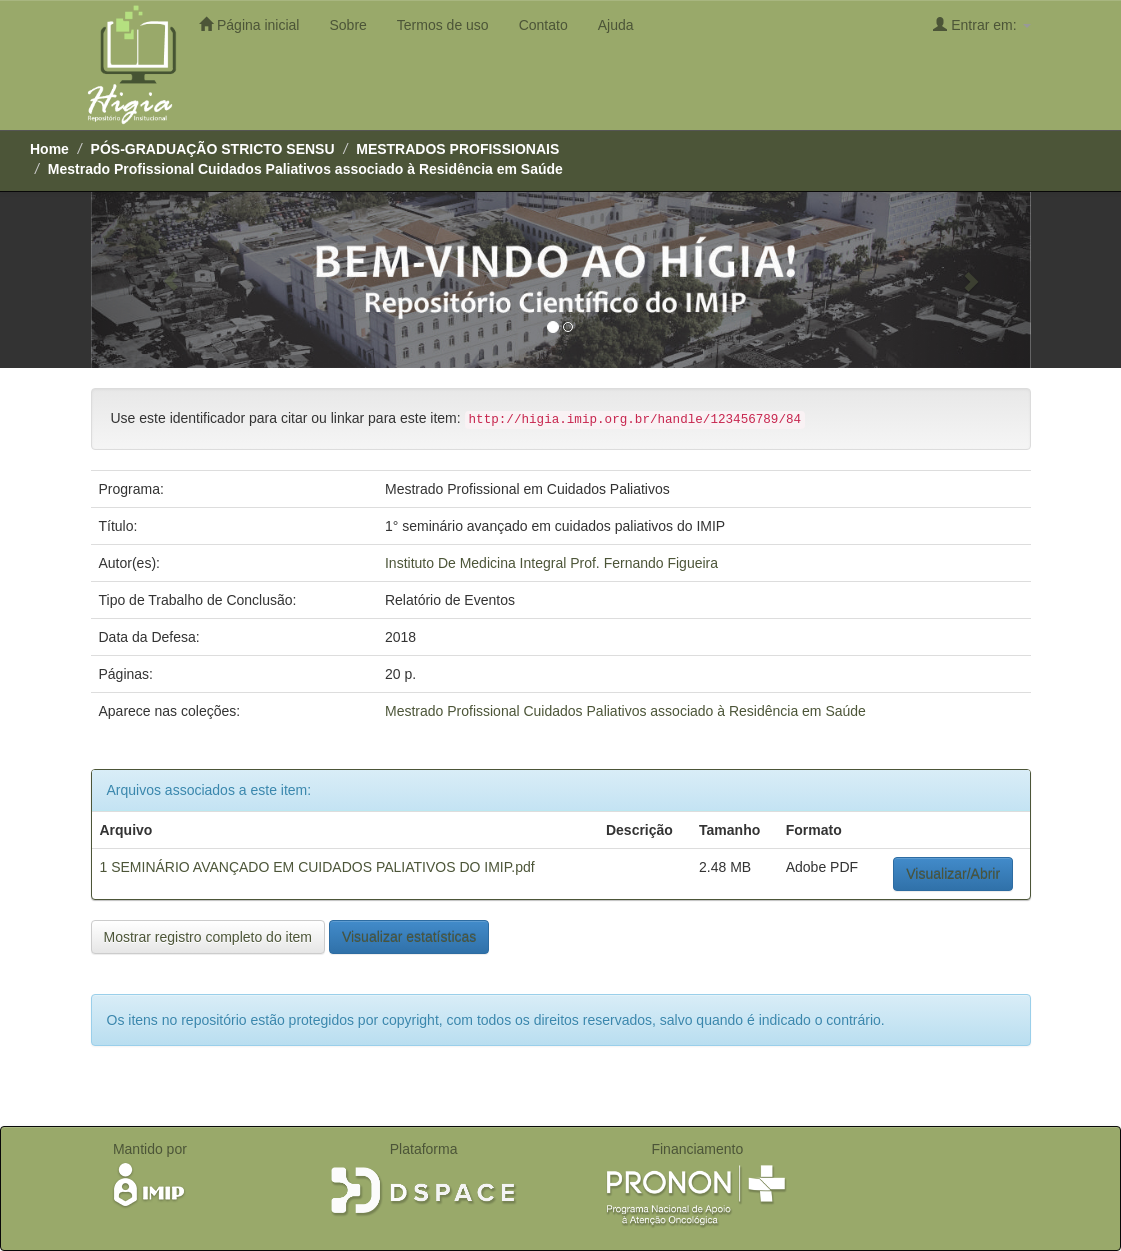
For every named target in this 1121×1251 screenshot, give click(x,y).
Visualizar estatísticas (409, 937)
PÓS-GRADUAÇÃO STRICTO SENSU (213, 149)
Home (49, 149)
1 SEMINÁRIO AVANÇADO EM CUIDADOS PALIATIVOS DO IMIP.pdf (317, 867)
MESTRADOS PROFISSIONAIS (457, 149)
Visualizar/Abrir (953, 874)
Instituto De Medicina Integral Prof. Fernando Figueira (551, 563)
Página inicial (249, 24)
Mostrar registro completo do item (208, 937)
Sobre (347, 25)
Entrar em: (981, 24)
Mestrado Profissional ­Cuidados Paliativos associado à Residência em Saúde (305, 169)
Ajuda (616, 25)
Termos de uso (443, 25)
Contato (543, 25)
